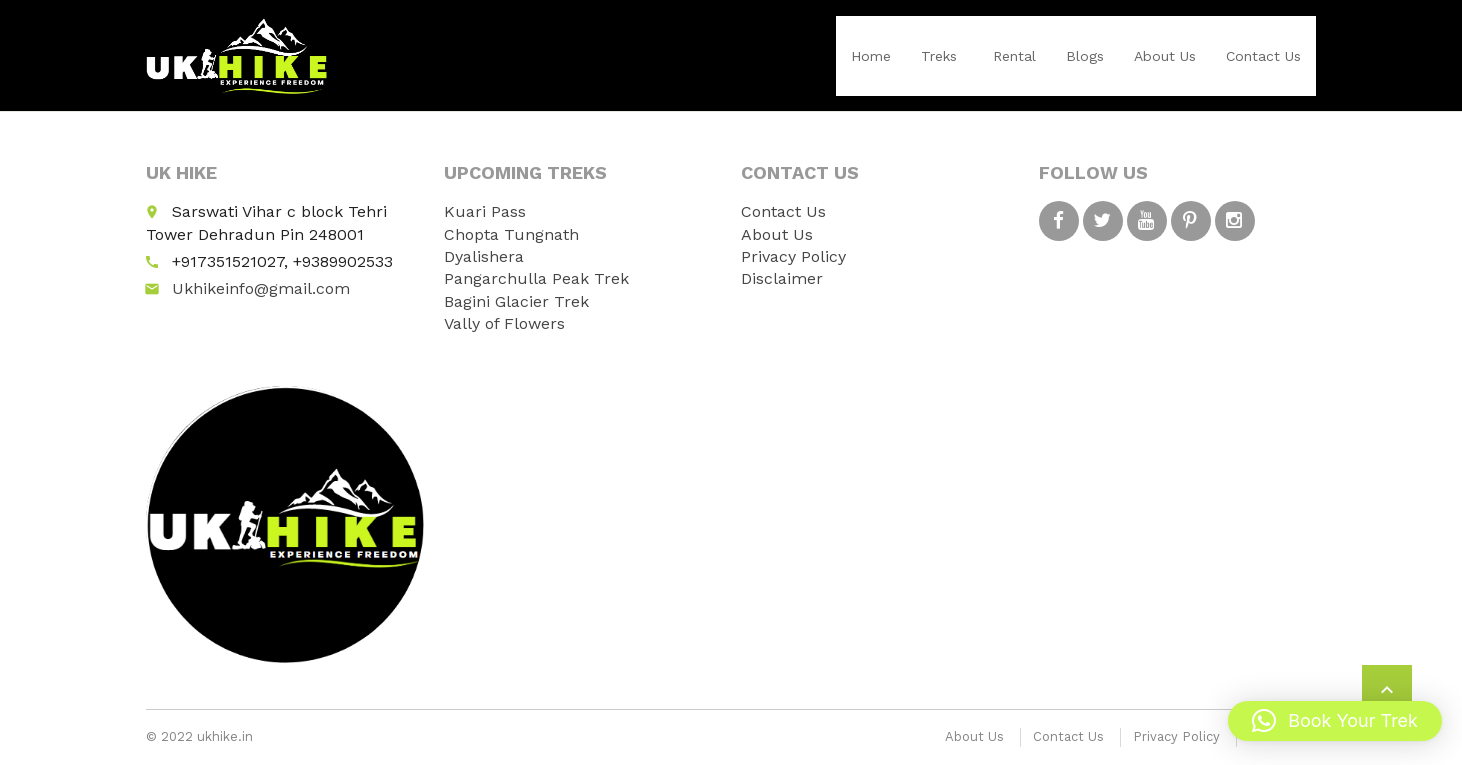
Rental (1014, 56)
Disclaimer (782, 278)
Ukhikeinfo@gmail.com (261, 288)
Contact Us (1263, 56)
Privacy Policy (793, 256)
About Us (1165, 56)
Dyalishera (484, 256)
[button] (1335, 721)
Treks (939, 56)
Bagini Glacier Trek (516, 301)
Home (871, 56)
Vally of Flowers (504, 323)
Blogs (1085, 56)
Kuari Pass (485, 211)
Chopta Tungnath (511, 234)
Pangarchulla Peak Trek (536, 278)
